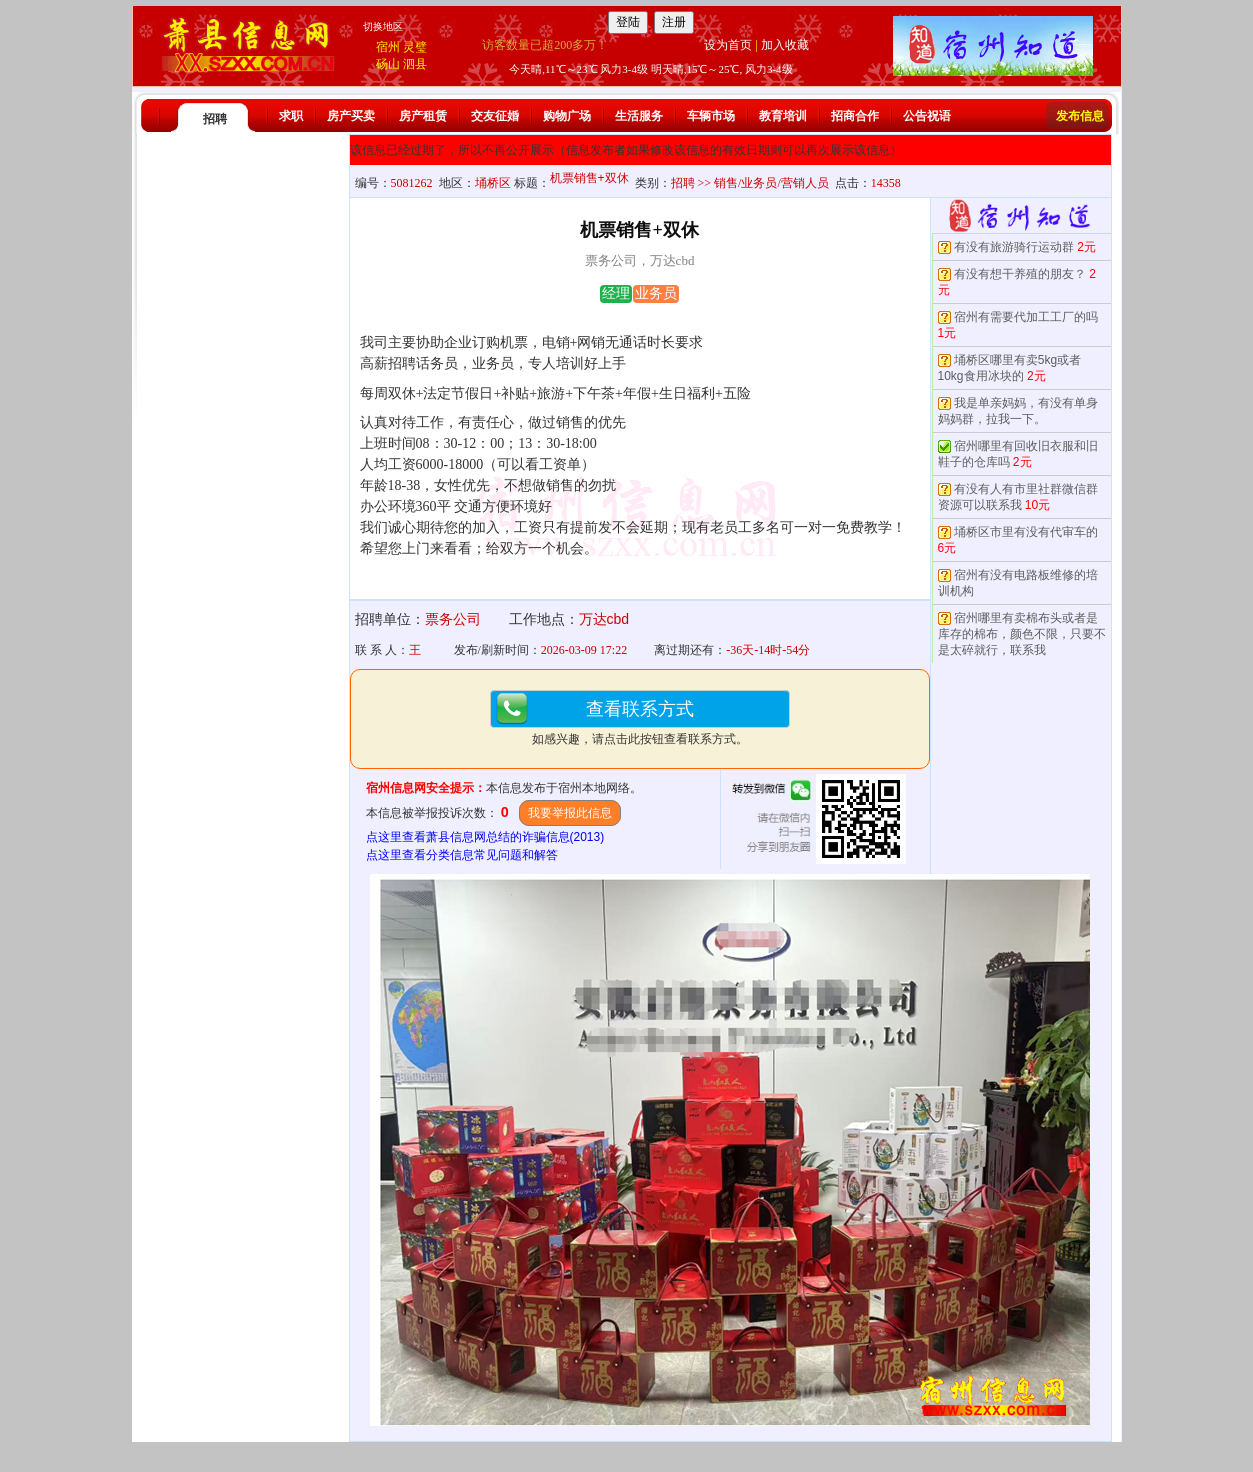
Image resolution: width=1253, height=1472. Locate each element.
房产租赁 (423, 116)
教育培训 (783, 116)
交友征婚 (495, 116)
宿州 (388, 47)
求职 (291, 116)
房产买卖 (351, 116)
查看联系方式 (640, 709)
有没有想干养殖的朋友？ (1020, 274)
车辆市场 (711, 116)
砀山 (388, 64)
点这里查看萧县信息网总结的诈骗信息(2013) (485, 837)
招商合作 (855, 116)
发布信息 (1080, 116)
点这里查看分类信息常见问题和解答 (462, 855)
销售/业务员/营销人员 (771, 183)
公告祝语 (927, 116)
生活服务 (639, 116)
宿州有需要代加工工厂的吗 (1026, 317)
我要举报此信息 (570, 813)
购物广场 (567, 116)
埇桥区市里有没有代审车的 (1026, 532)
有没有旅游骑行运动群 (1014, 247)
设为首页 (728, 45)
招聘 (215, 119)
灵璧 (415, 47)
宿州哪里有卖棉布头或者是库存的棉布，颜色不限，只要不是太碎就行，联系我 (1022, 634)
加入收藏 (785, 45)
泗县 (415, 64)
